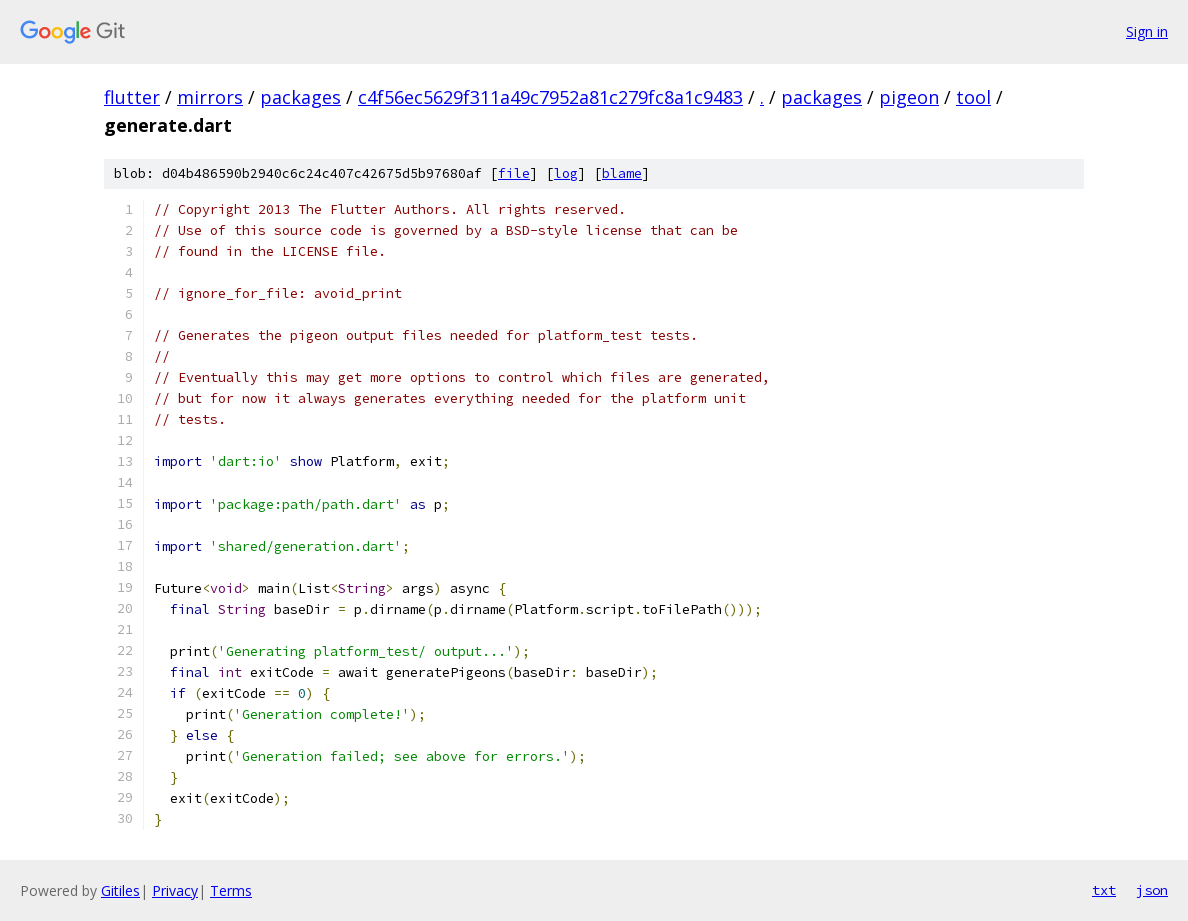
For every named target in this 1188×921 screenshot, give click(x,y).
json (1152, 890)
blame (622, 173)
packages (300, 97)
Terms (231, 890)
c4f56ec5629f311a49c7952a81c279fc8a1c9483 (550, 97)
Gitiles (120, 890)
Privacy (175, 890)
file (514, 173)
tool (973, 97)
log (566, 173)
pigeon (909, 97)
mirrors (210, 97)
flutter (132, 97)
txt (1104, 890)
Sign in (1147, 31)
